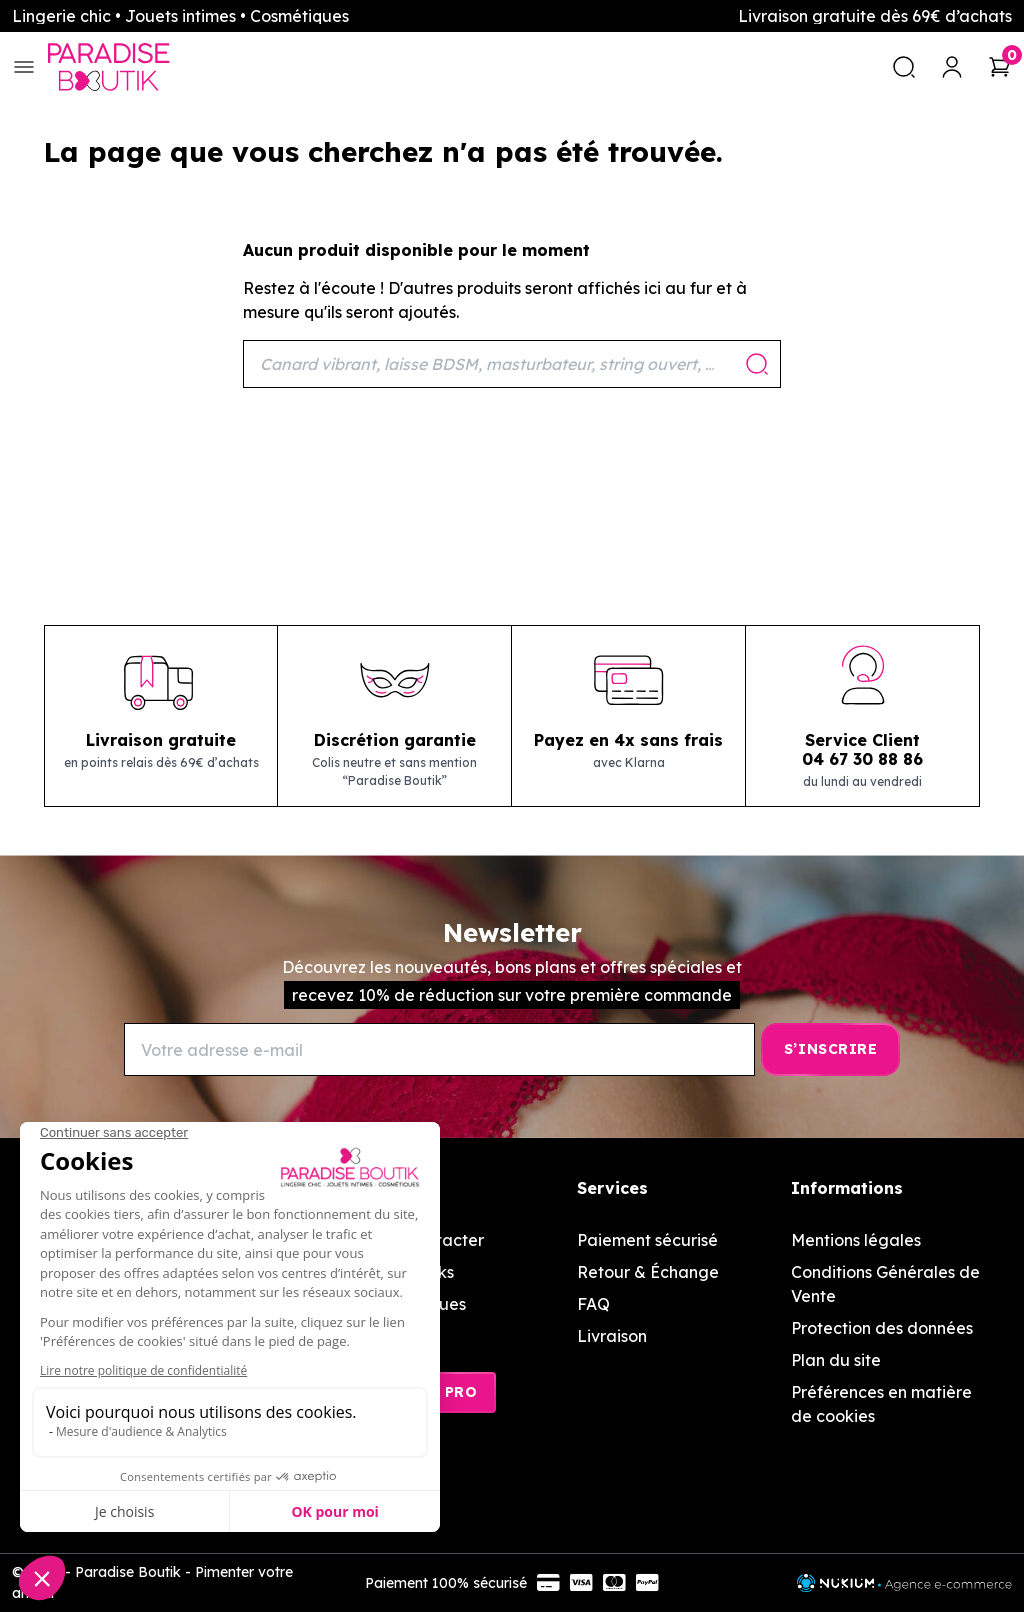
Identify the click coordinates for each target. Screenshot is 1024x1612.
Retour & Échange (648, 1272)
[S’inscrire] (830, 1049)
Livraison (612, 1336)
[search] (904, 67)
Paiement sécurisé (647, 1240)
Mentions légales (856, 1240)
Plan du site (836, 1360)
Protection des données (882, 1328)
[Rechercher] (512, 364)
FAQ (593, 1304)
